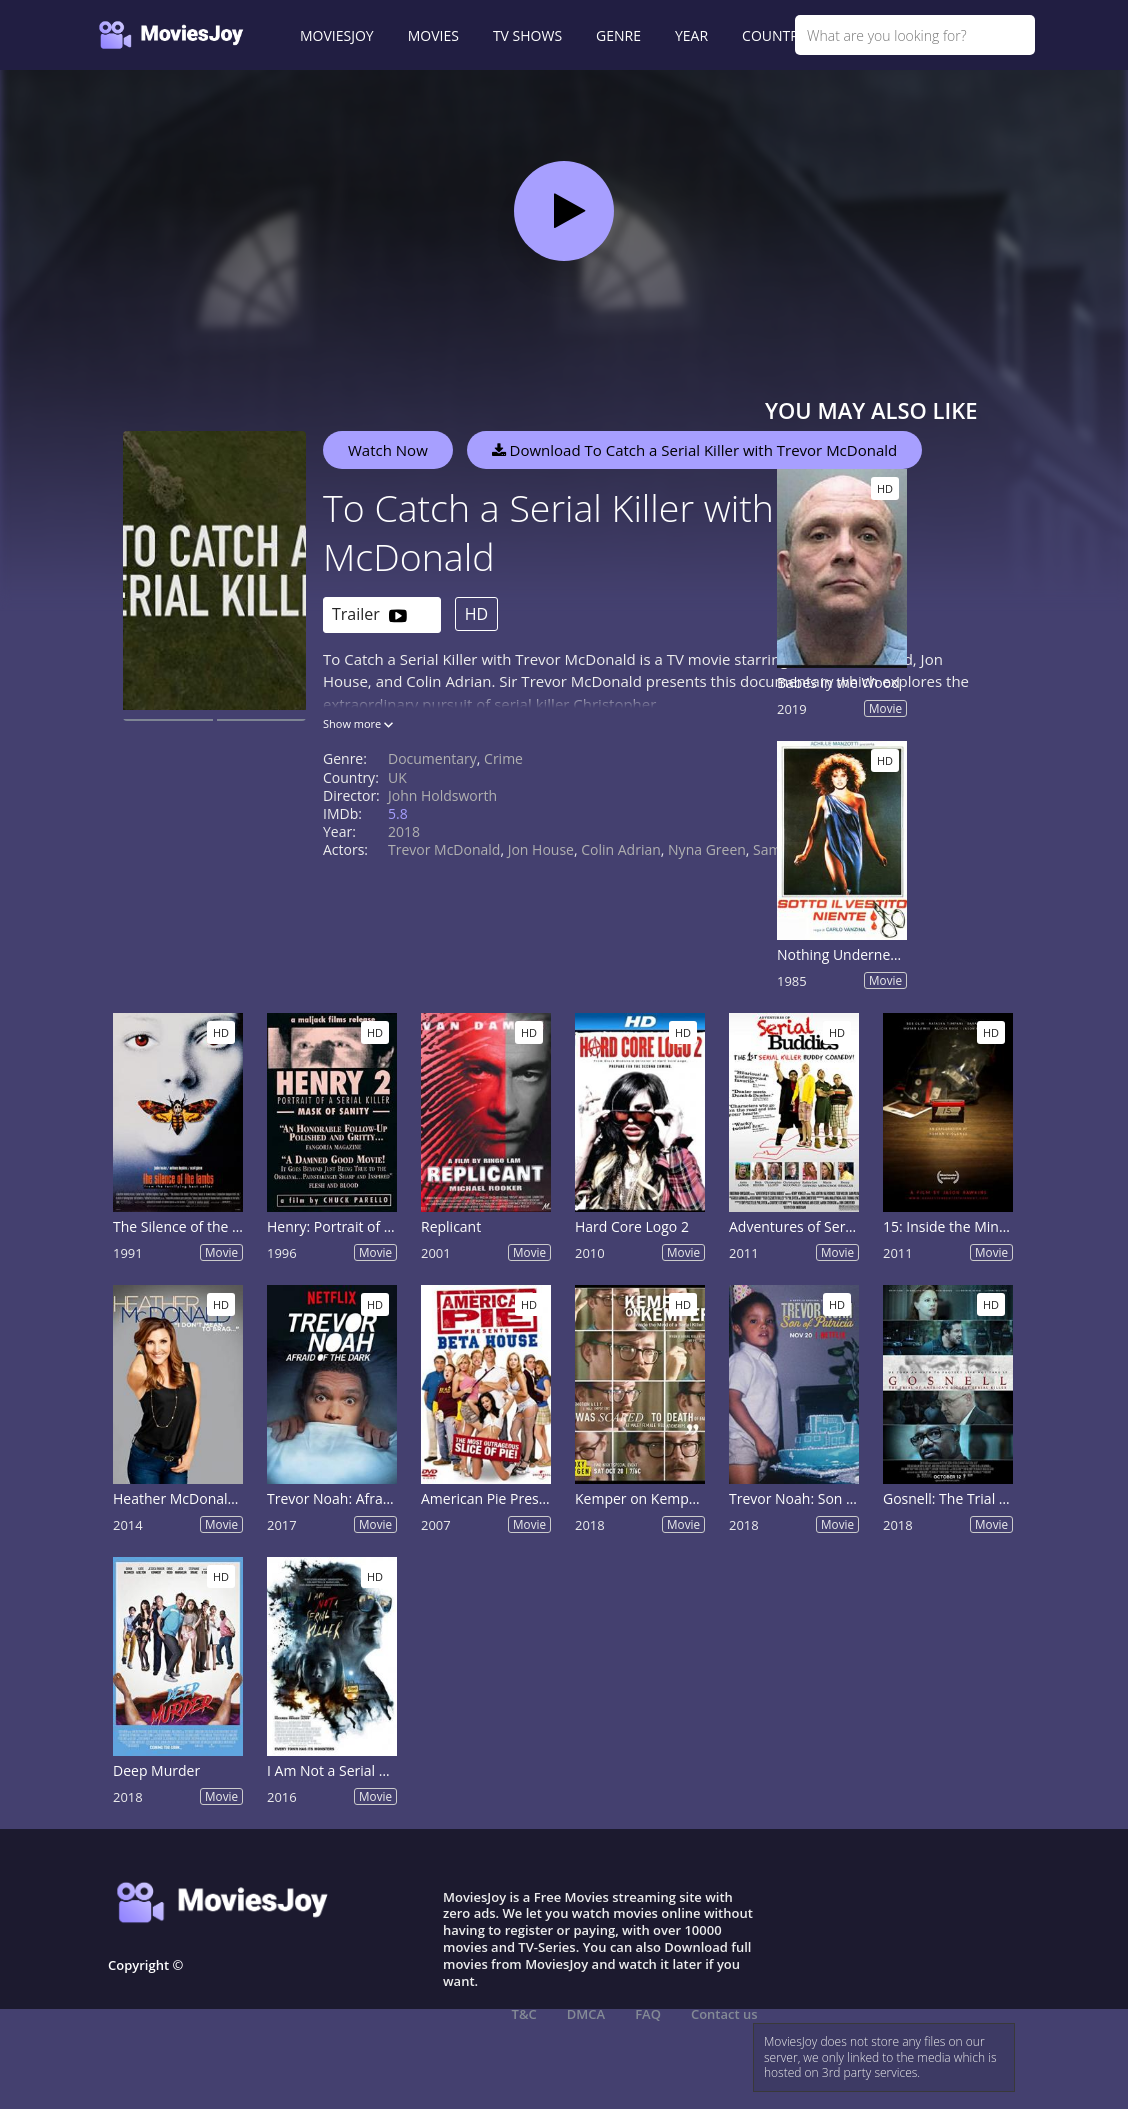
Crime (503, 758)
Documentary (432, 758)
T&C (524, 2014)
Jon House (541, 849)
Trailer (369, 615)
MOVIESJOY (337, 35)
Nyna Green (707, 849)
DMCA (586, 2014)
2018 (404, 831)
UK (397, 777)
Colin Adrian (621, 849)
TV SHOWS (527, 35)
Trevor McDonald (444, 849)
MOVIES (433, 35)
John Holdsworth (442, 795)
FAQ (648, 2014)
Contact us (724, 2014)
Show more (358, 723)
